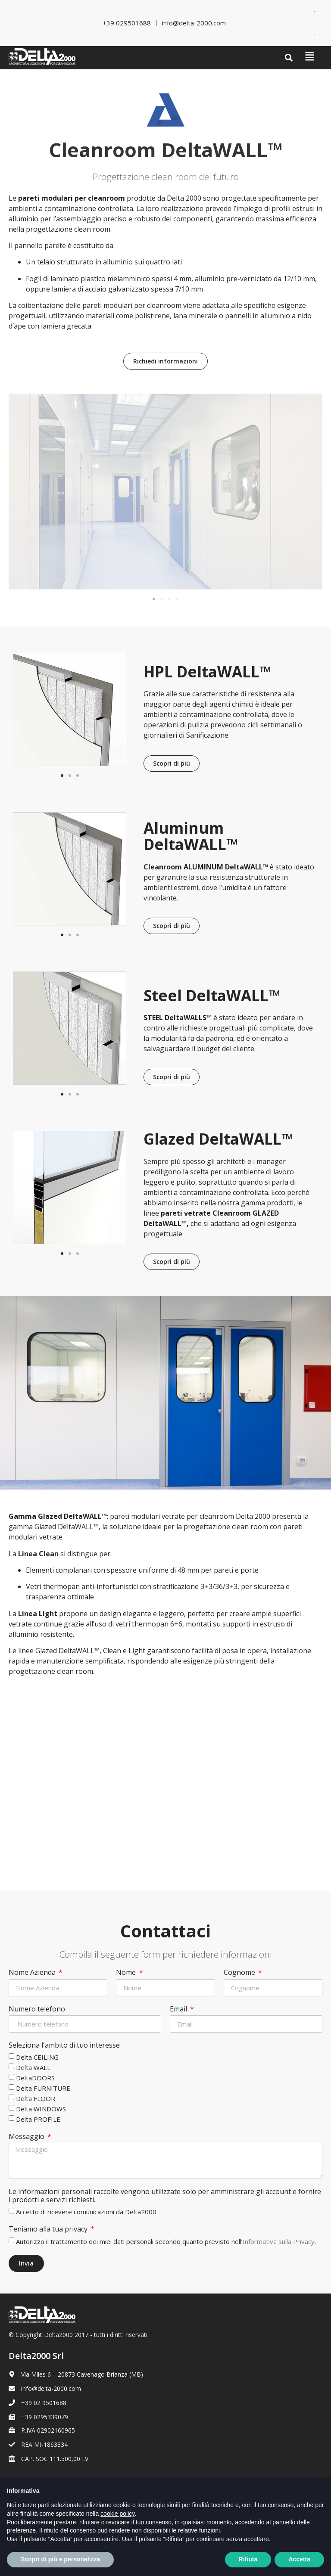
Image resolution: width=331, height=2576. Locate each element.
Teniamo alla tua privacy (49, 2229)
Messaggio (27, 2136)
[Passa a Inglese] (314, 11)
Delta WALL (33, 2067)
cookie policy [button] (117, 2525)
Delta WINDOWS (41, 2108)
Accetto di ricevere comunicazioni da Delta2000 (86, 2211)
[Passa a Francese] (314, 23)
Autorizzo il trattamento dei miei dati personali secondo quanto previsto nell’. (166, 2241)
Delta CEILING (37, 2057)
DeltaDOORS (35, 2077)
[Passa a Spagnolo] (314, 34)
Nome (126, 1972)
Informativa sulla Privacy (279, 2241)
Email (179, 2009)
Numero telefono (37, 2009)
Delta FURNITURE (43, 2088)
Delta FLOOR (35, 2098)
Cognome (240, 1972)
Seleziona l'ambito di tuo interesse (64, 2045)
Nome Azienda (33, 1972)
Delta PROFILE (38, 2119)
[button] (289, 58)
